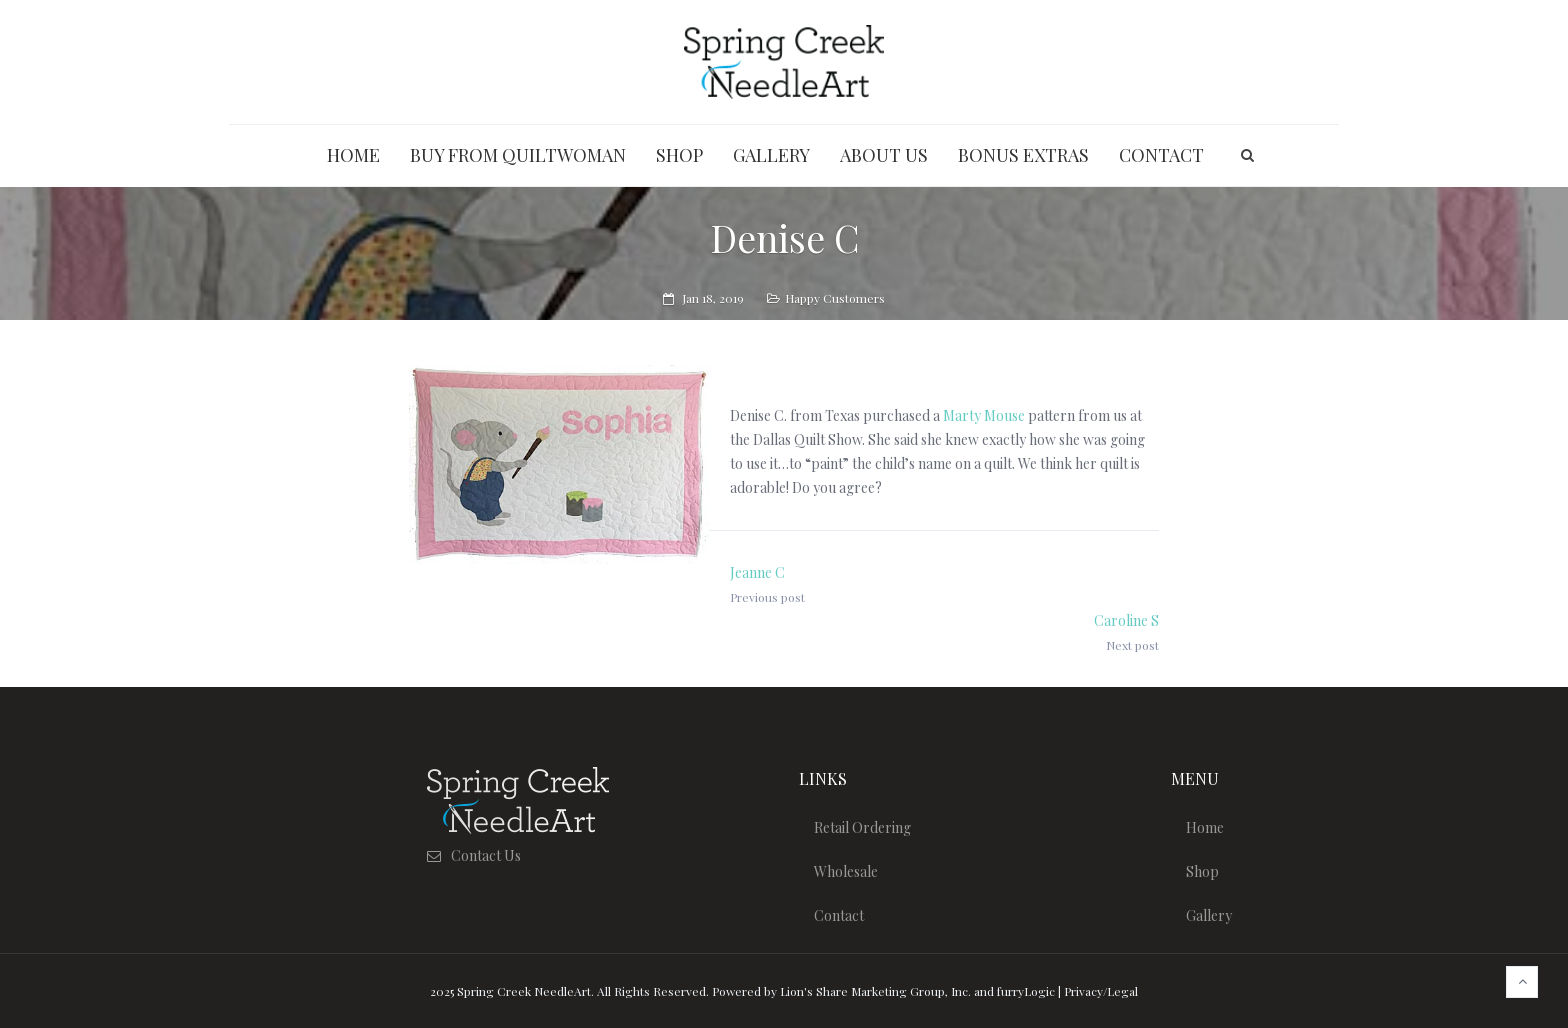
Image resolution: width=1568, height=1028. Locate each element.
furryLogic (1026, 991)
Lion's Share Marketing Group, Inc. (875, 991)
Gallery (1209, 915)
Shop (1202, 871)
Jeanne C (757, 572)
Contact (839, 915)
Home (1205, 827)
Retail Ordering (862, 827)
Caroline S (1126, 620)
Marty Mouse (984, 415)
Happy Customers (835, 298)
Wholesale (846, 871)
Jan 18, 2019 (713, 298)
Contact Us (486, 855)
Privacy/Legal (1101, 991)
